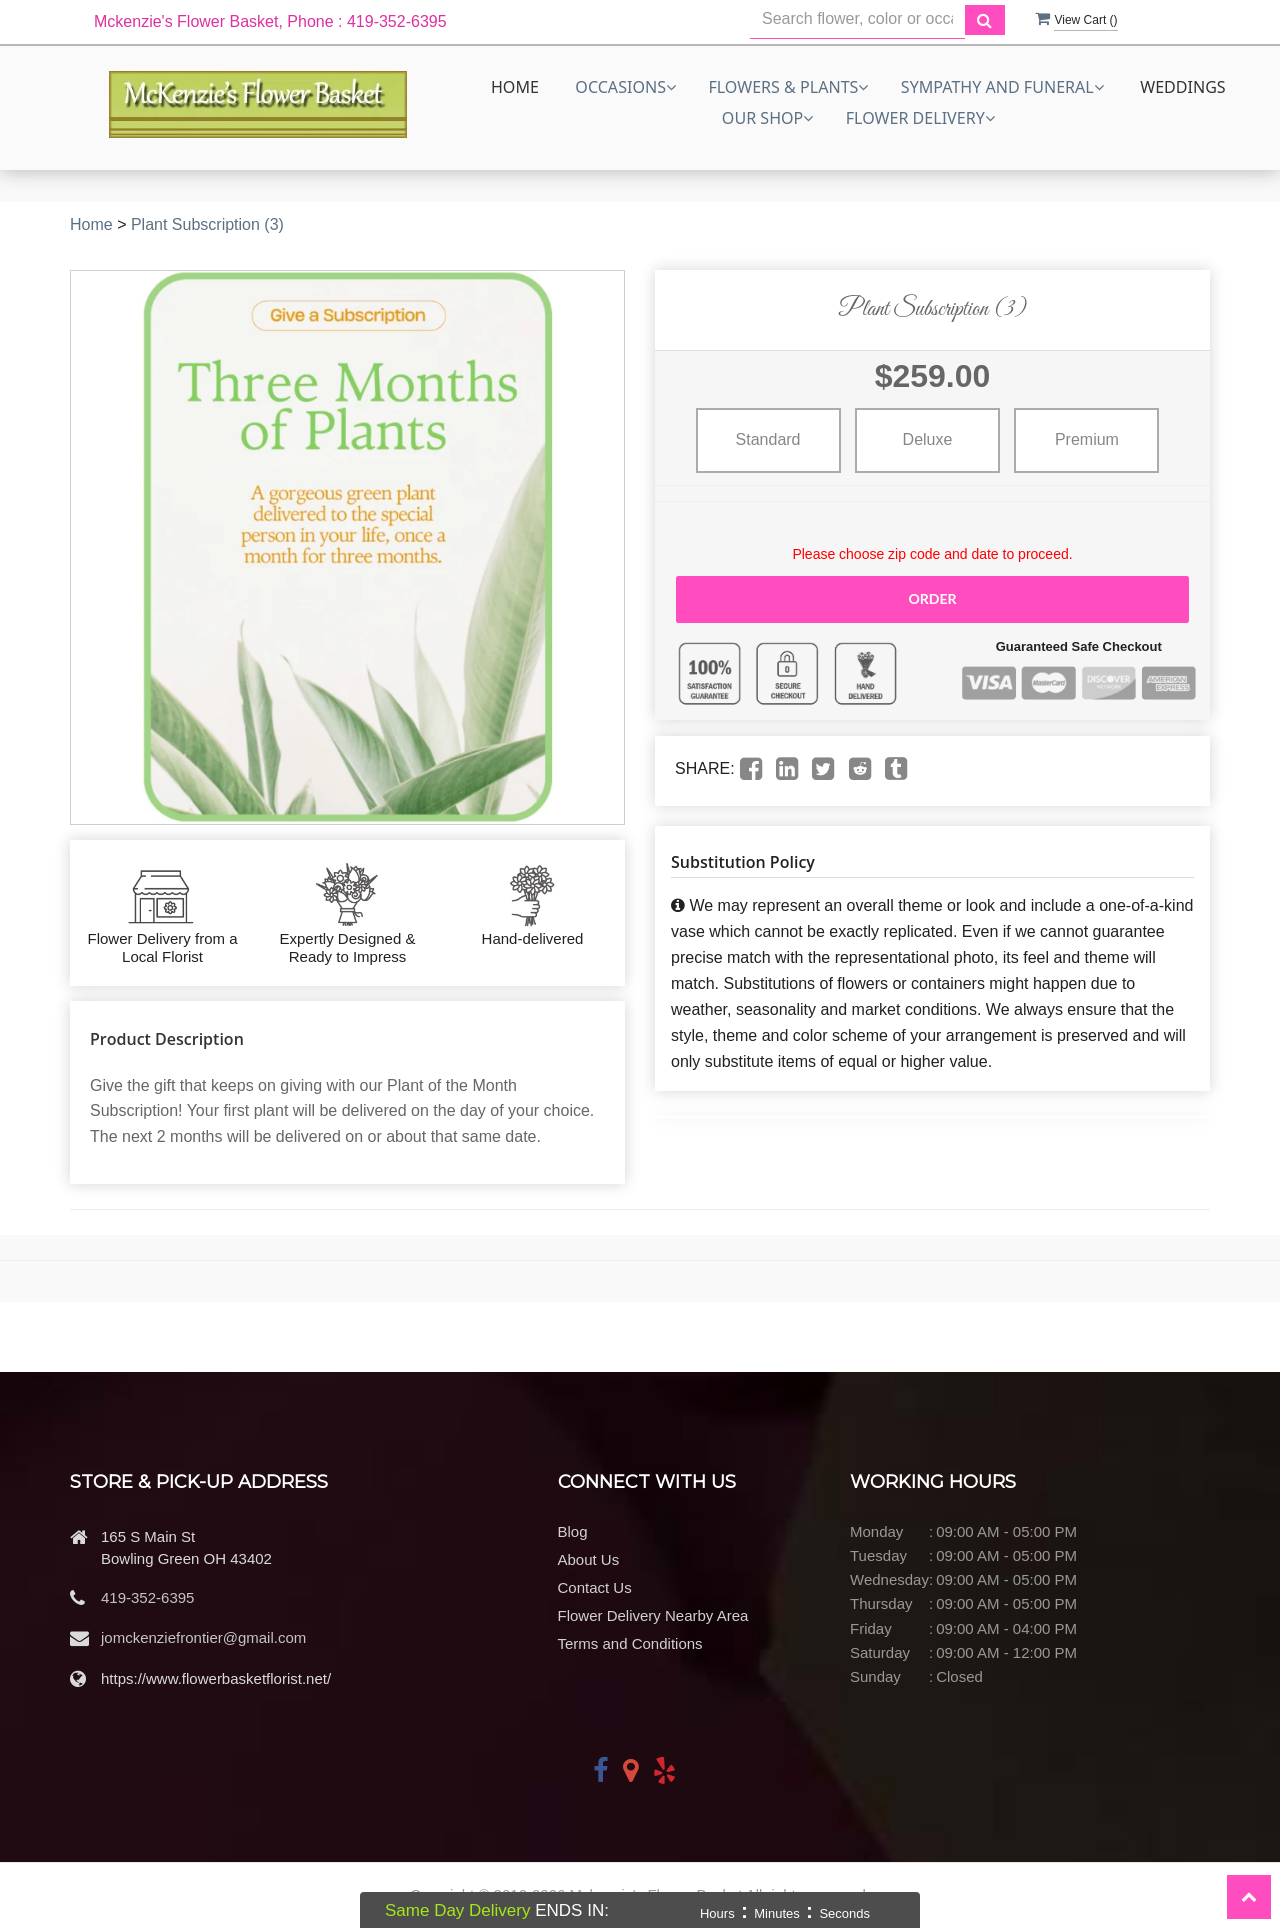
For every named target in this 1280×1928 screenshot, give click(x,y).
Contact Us (595, 1587)
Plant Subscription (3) (207, 224)
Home (515, 87)
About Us (589, 1559)
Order (932, 598)
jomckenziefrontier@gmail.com (203, 1637)
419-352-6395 (147, 1597)
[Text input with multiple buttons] (857, 19)
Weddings (1183, 87)
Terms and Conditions (630, 1643)
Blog (573, 1531)
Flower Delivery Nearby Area (653, 1615)
